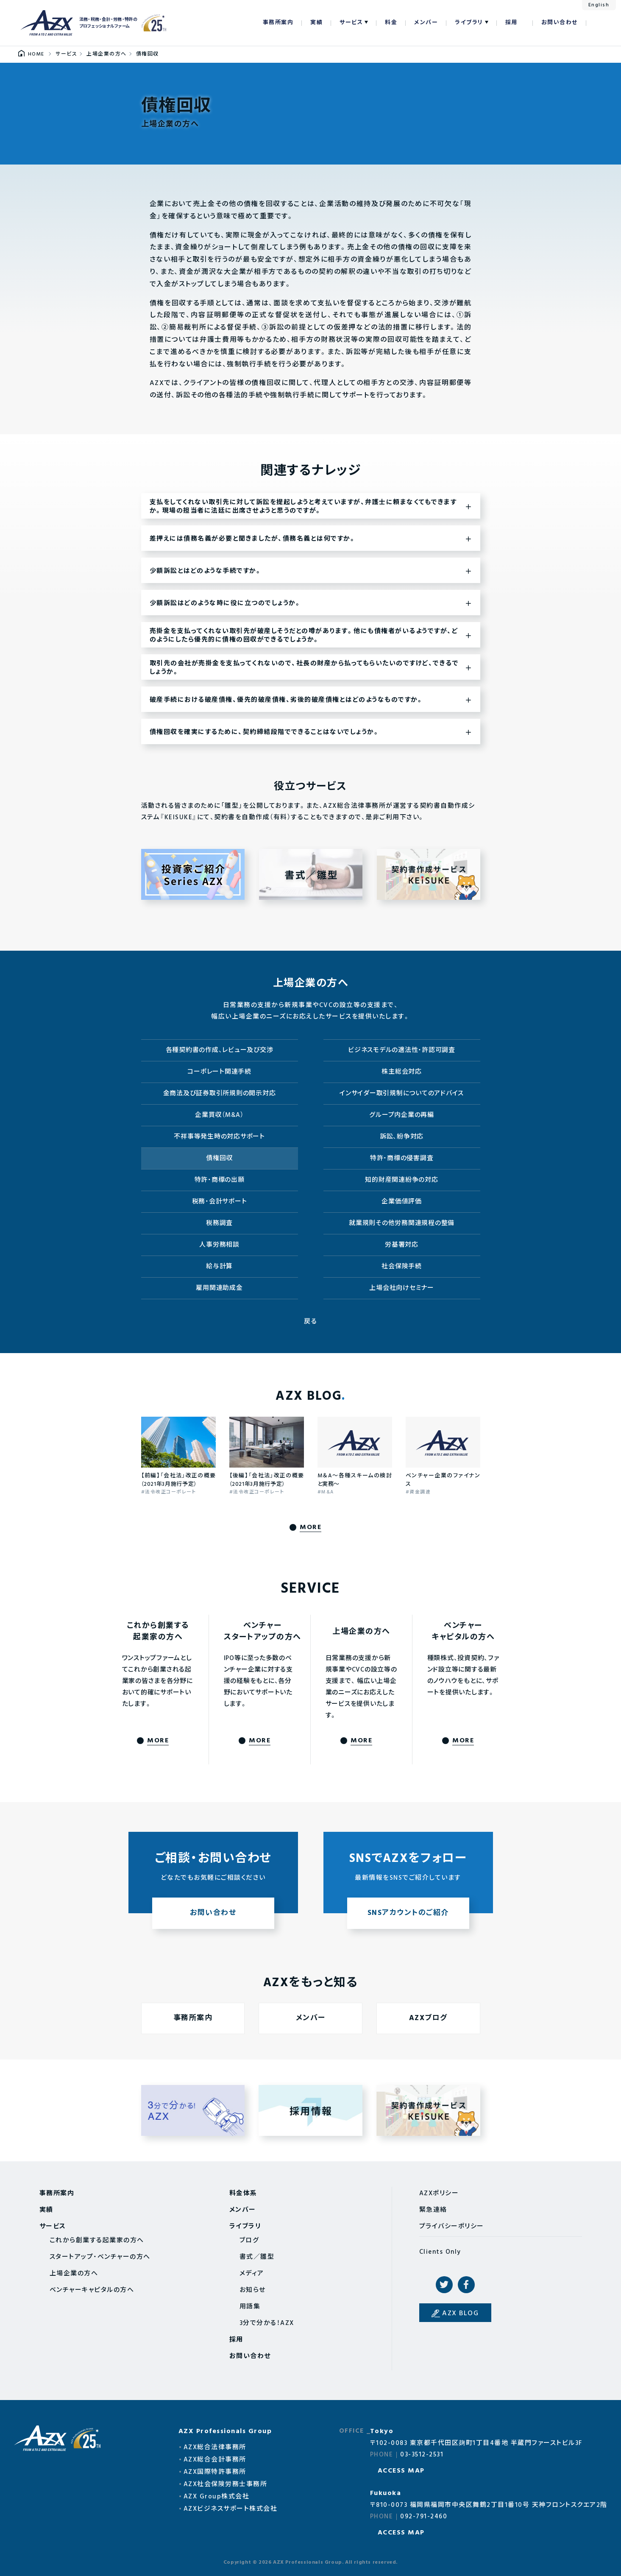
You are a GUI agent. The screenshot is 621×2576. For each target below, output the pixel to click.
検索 (596, 23)
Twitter (444, 2284)
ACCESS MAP (401, 2470)
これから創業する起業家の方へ (97, 2241)
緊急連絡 (433, 2210)
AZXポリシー (439, 2193)
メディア (251, 2274)
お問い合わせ (559, 22)
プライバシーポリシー (451, 2227)
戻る (310, 1322)
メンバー (426, 22)
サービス (351, 22)
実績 (316, 22)
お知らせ (252, 2290)
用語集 (250, 2307)
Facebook (466, 2284)
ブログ (249, 2241)
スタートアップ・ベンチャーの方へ (100, 2257)
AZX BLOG (460, 2313)
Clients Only (440, 2252)
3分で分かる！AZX (266, 2323)
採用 (511, 22)
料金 (391, 22)
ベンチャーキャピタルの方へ (92, 2290)
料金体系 (243, 2193)
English (599, 5)
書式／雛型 (257, 2257)
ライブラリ (469, 22)
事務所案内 (278, 22)
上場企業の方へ (74, 2274)
